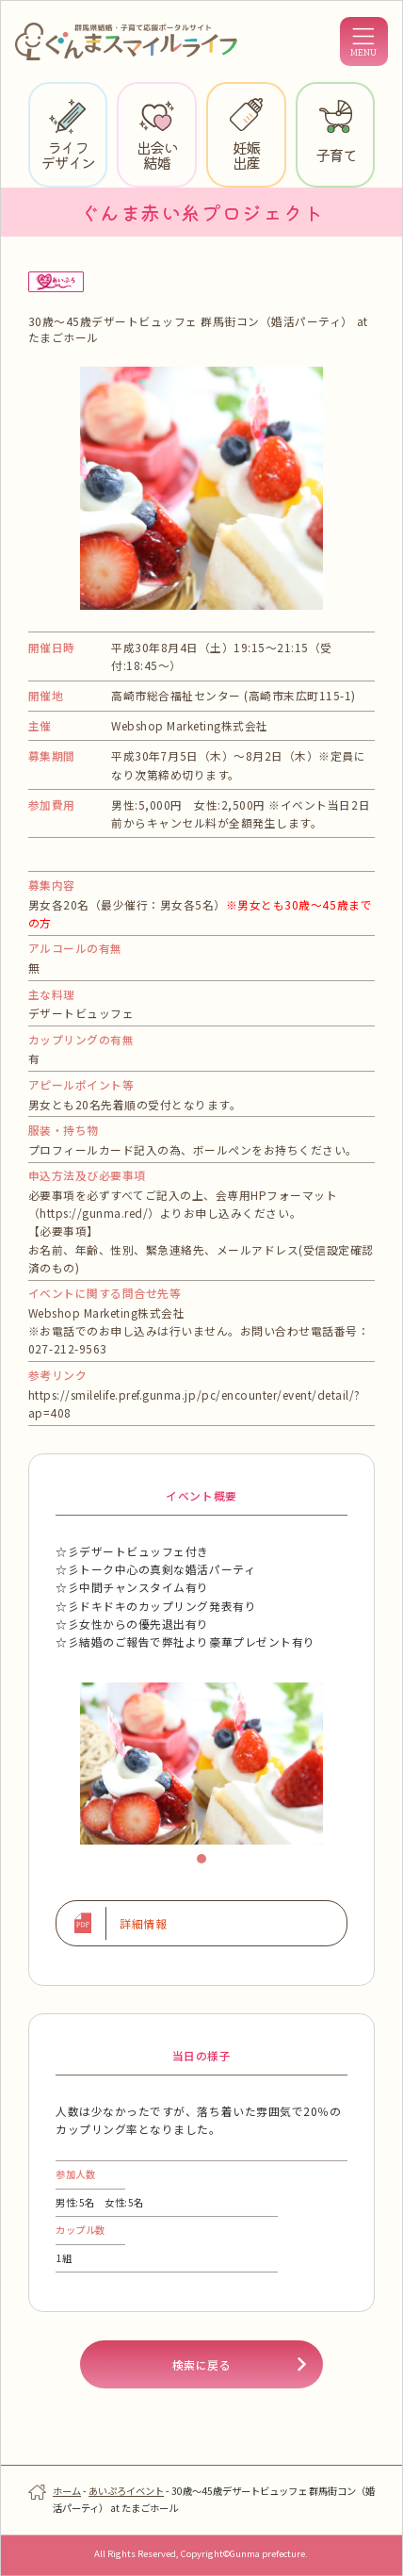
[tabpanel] (201, 1763)
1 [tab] (206, 1863)
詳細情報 (143, 1923)
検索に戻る (202, 2364)
